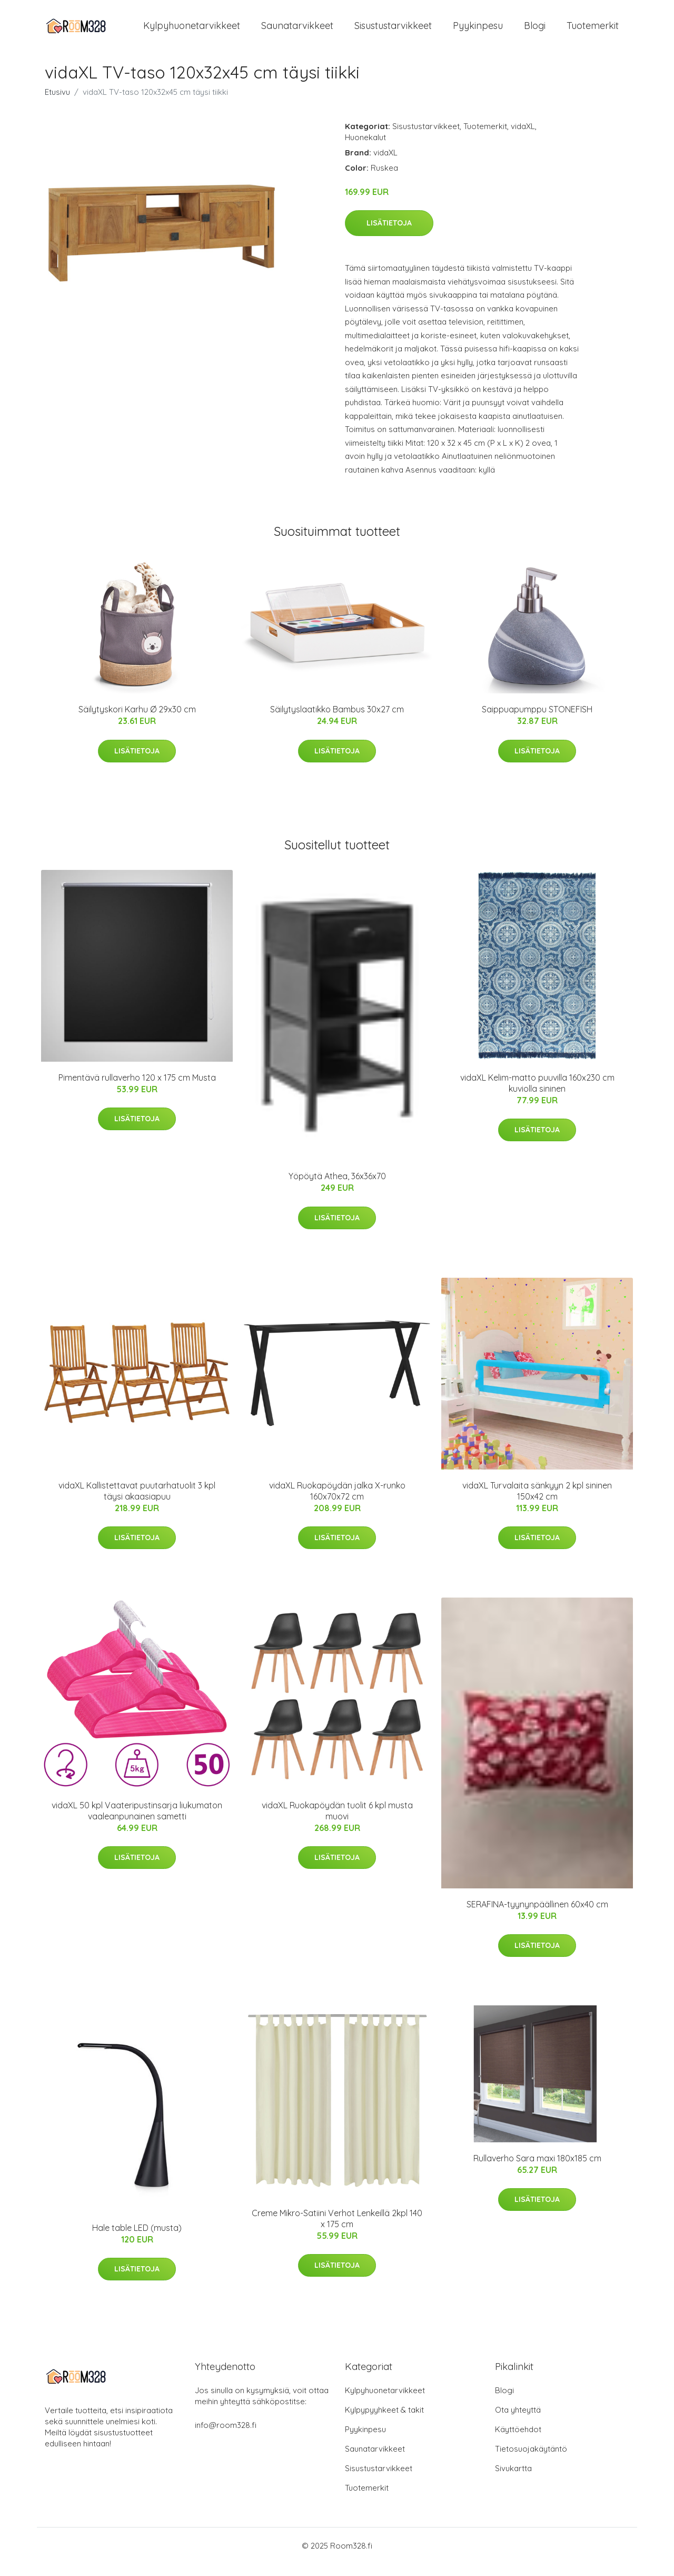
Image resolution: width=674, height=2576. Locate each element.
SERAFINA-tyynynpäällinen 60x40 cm (537, 1916)
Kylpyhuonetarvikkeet (191, 31)
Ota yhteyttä (518, 2422)
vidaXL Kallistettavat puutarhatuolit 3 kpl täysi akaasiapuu (136, 1502)
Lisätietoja (389, 234)
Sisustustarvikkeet (393, 31)
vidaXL (523, 138)
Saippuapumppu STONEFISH (537, 721)
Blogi (535, 31)
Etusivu (57, 104)
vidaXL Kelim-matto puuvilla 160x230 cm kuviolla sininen (537, 1094)
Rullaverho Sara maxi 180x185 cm (537, 2169)
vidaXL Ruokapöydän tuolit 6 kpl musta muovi (337, 1822)
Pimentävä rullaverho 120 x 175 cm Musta (137, 1089)
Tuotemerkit (593, 31)
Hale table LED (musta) (137, 2239)
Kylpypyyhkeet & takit (384, 2422)
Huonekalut (365, 149)
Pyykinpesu (478, 31)
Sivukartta (513, 2480)
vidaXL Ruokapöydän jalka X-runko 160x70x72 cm (337, 1502)
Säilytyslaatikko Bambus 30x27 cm (337, 721)
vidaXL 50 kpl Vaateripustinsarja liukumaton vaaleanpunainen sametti (137, 1822)
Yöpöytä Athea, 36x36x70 (337, 1187)
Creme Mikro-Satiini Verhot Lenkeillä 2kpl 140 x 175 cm (337, 2230)
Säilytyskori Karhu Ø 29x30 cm (137, 721)
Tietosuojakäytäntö (531, 2461)
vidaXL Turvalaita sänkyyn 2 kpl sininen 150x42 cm (537, 1502)
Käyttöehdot (518, 2441)
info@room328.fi (225, 2437)
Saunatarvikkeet (297, 31)
